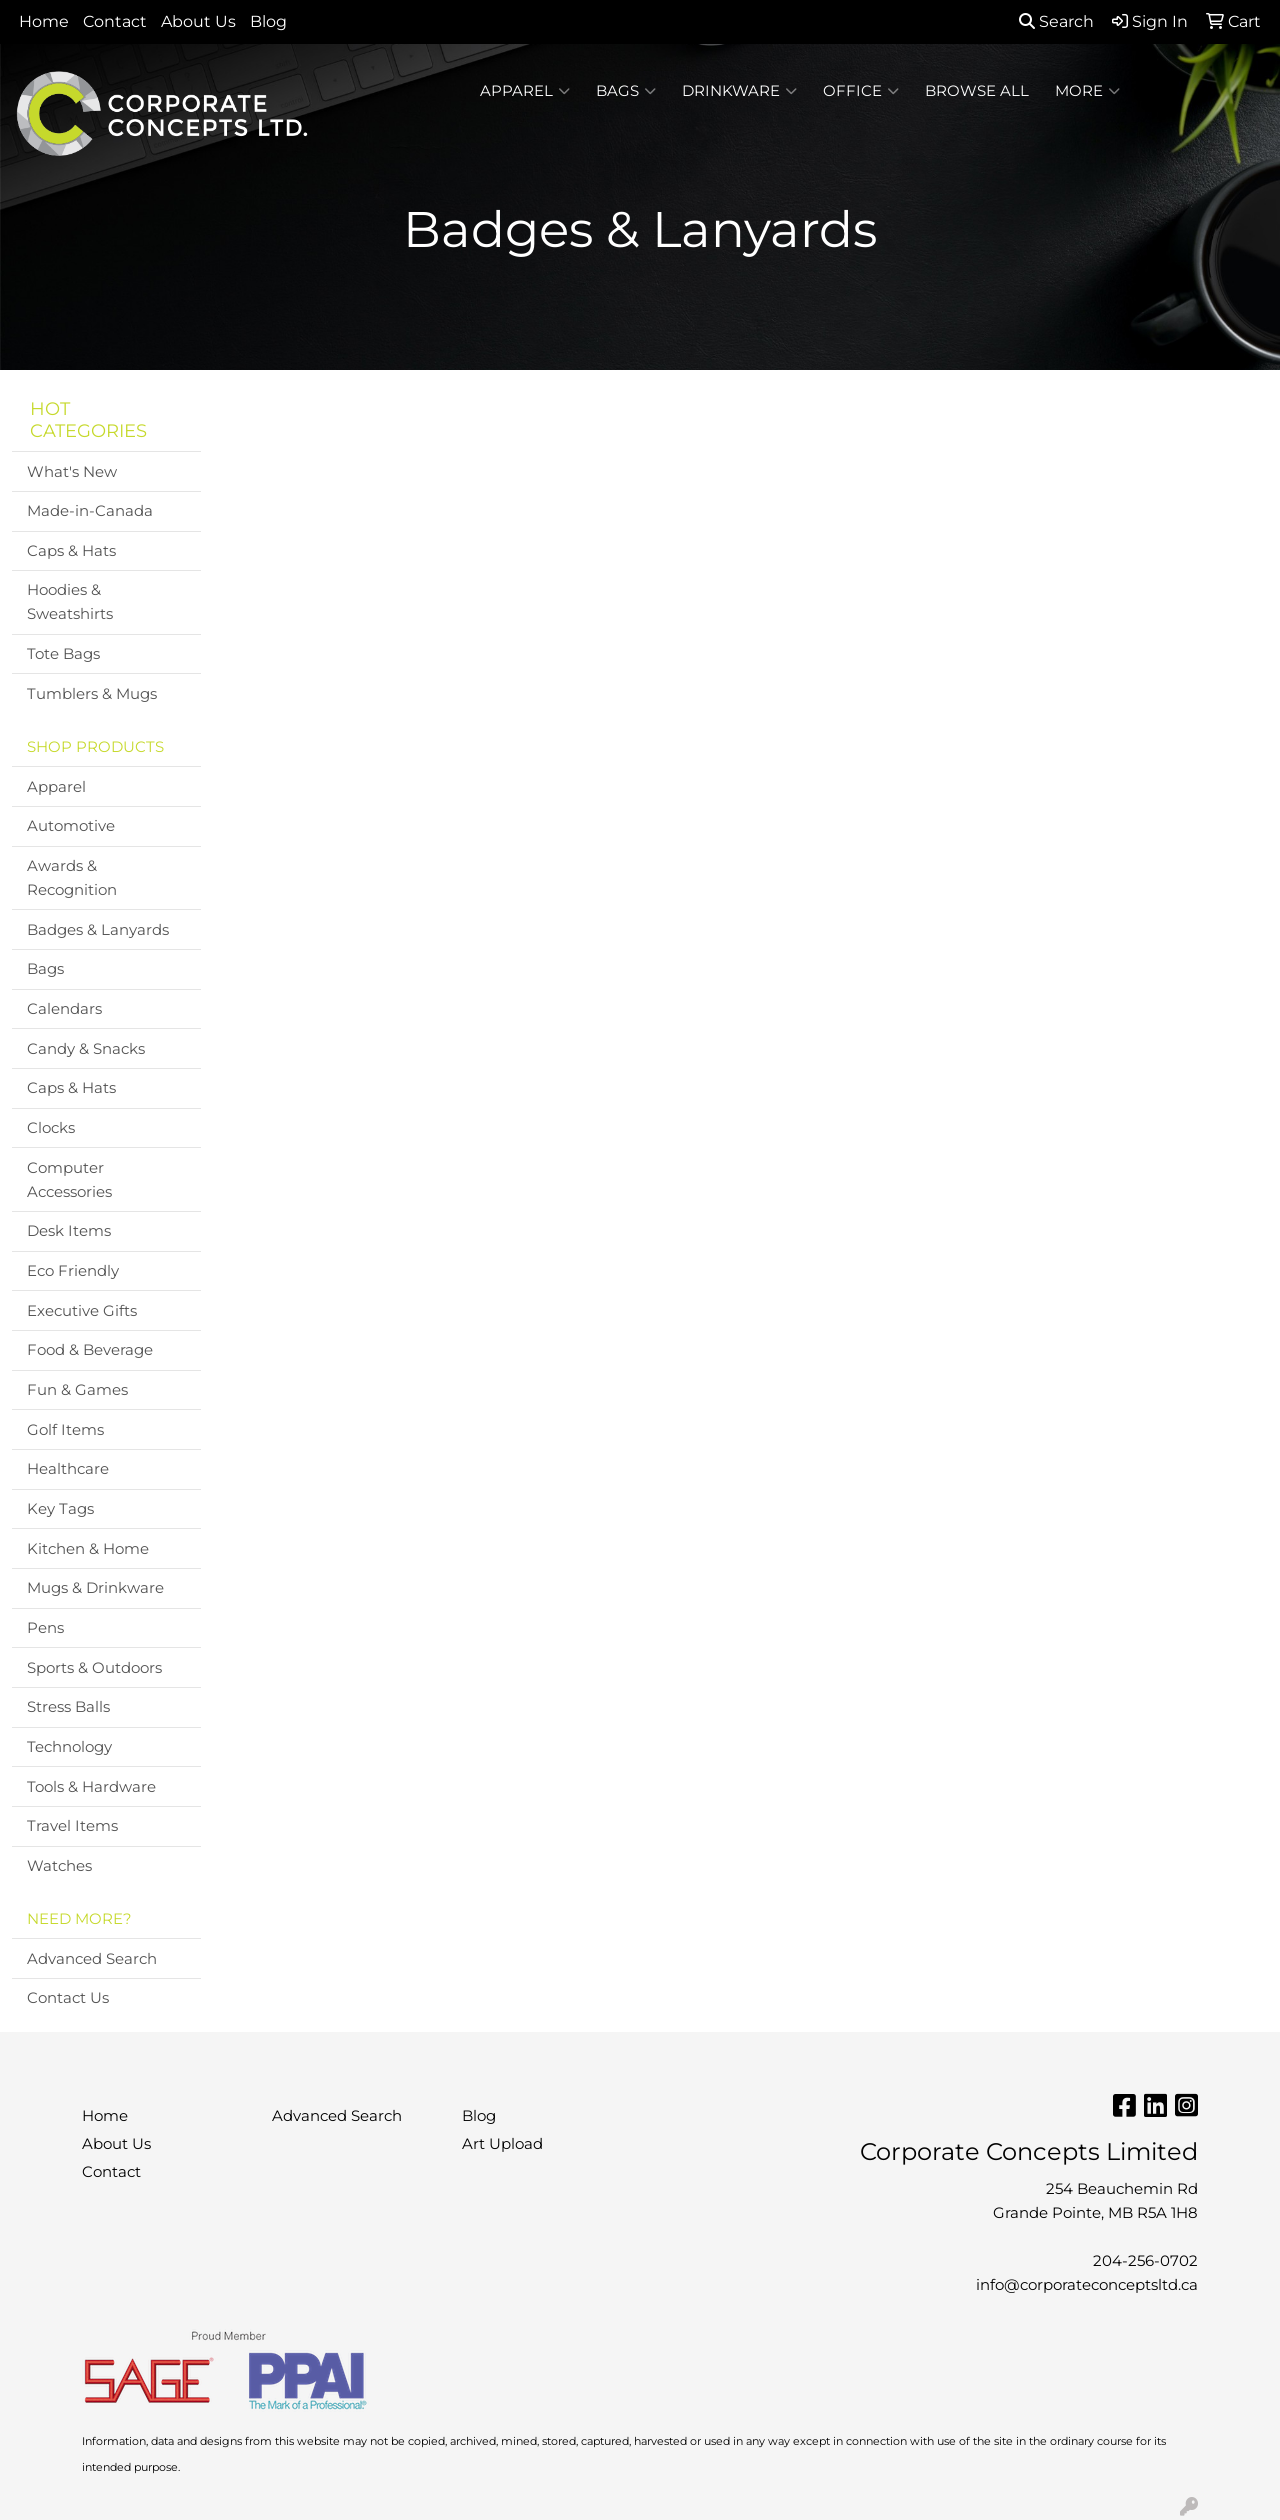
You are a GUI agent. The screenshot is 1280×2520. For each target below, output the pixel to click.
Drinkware (739, 91)
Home (44, 21)
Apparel (525, 91)
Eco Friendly (73, 1271)
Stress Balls (68, 1707)
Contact (115, 21)
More (1087, 91)
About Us (198, 21)
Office (861, 91)
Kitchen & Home (88, 1549)
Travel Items (72, 1826)
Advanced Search (92, 1959)
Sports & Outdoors (94, 1668)
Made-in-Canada (90, 511)
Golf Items (65, 1430)
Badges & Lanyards (98, 930)
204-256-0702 (1145, 2261)
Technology (69, 1747)
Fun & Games (77, 1390)
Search (1056, 21)
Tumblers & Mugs (92, 694)
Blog (268, 21)
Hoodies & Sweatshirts (70, 602)
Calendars (64, 1009)
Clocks (51, 1128)
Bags (626, 91)
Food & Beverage (90, 1350)
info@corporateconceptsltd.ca (1087, 2285)
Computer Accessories (69, 1180)
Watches (59, 1866)
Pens (45, 1628)
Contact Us (68, 1998)
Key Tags (60, 1509)
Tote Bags (63, 654)
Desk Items (69, 1231)
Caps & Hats (71, 551)
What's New (72, 472)
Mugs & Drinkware (95, 1588)
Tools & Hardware (91, 1787)
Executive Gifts (82, 1311)
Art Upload (502, 2144)
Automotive (71, 826)
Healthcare (68, 1469)
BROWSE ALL (977, 91)
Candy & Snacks (86, 1049)
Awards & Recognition (72, 878)
